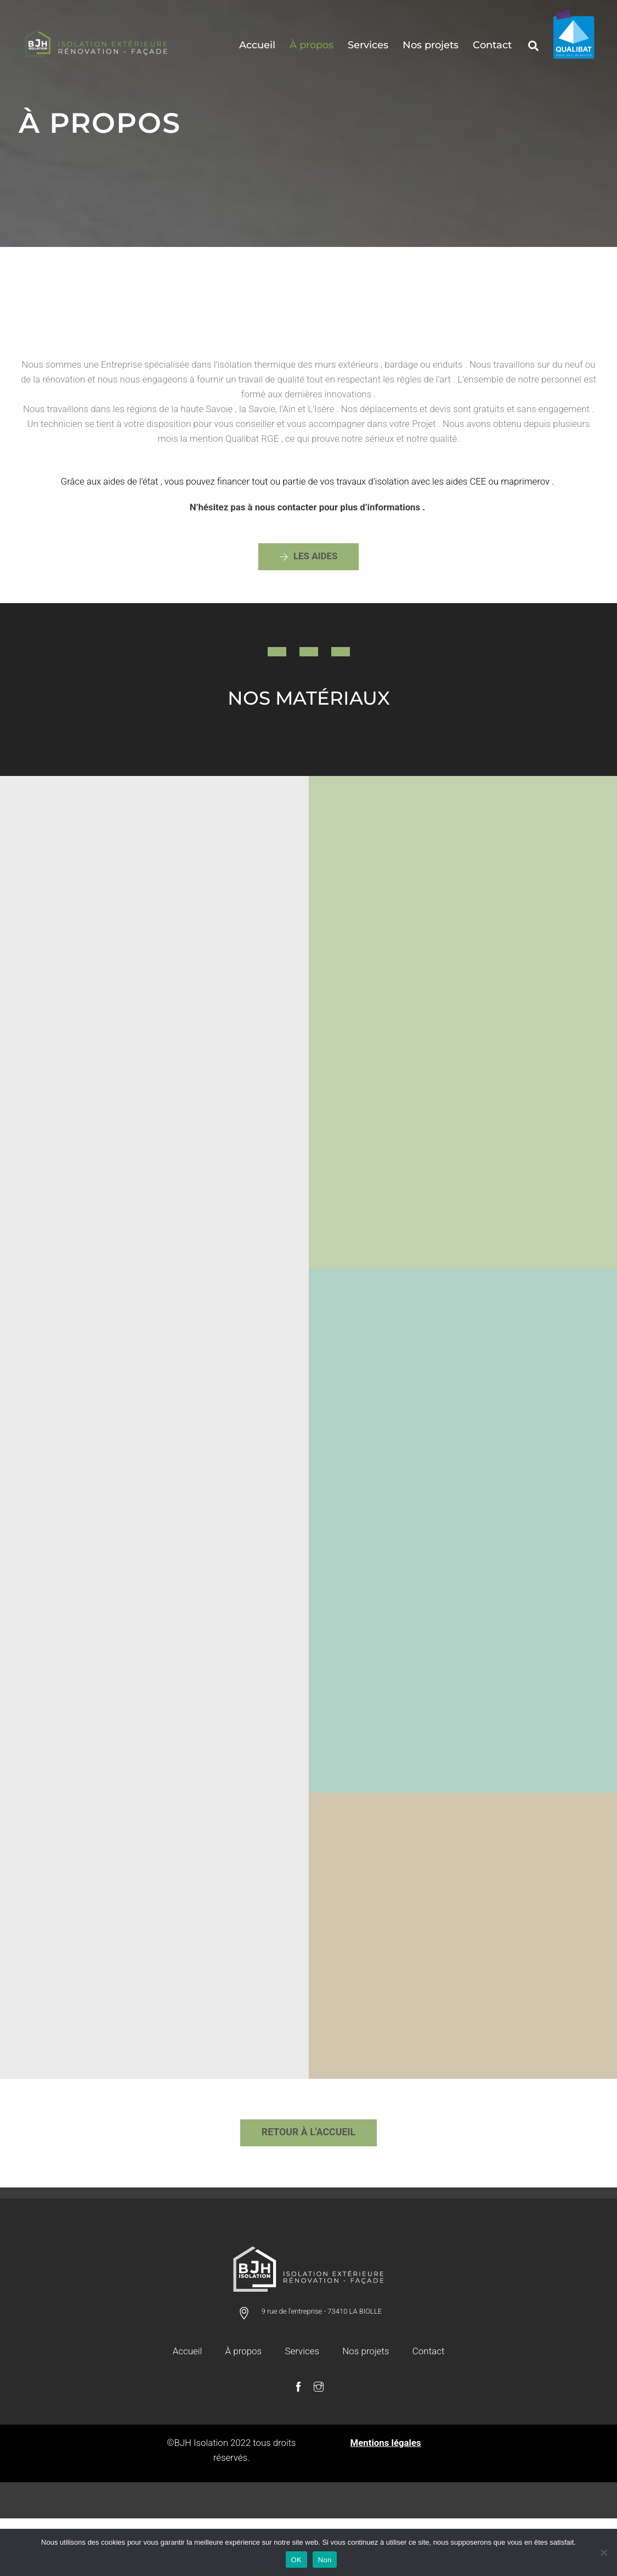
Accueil (257, 46)
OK (296, 2560)
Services (368, 46)
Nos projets (430, 46)
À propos (311, 46)
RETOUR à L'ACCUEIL (308, 2185)
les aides (308, 570)
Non (325, 2560)
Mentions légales (385, 2498)
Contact (492, 46)
